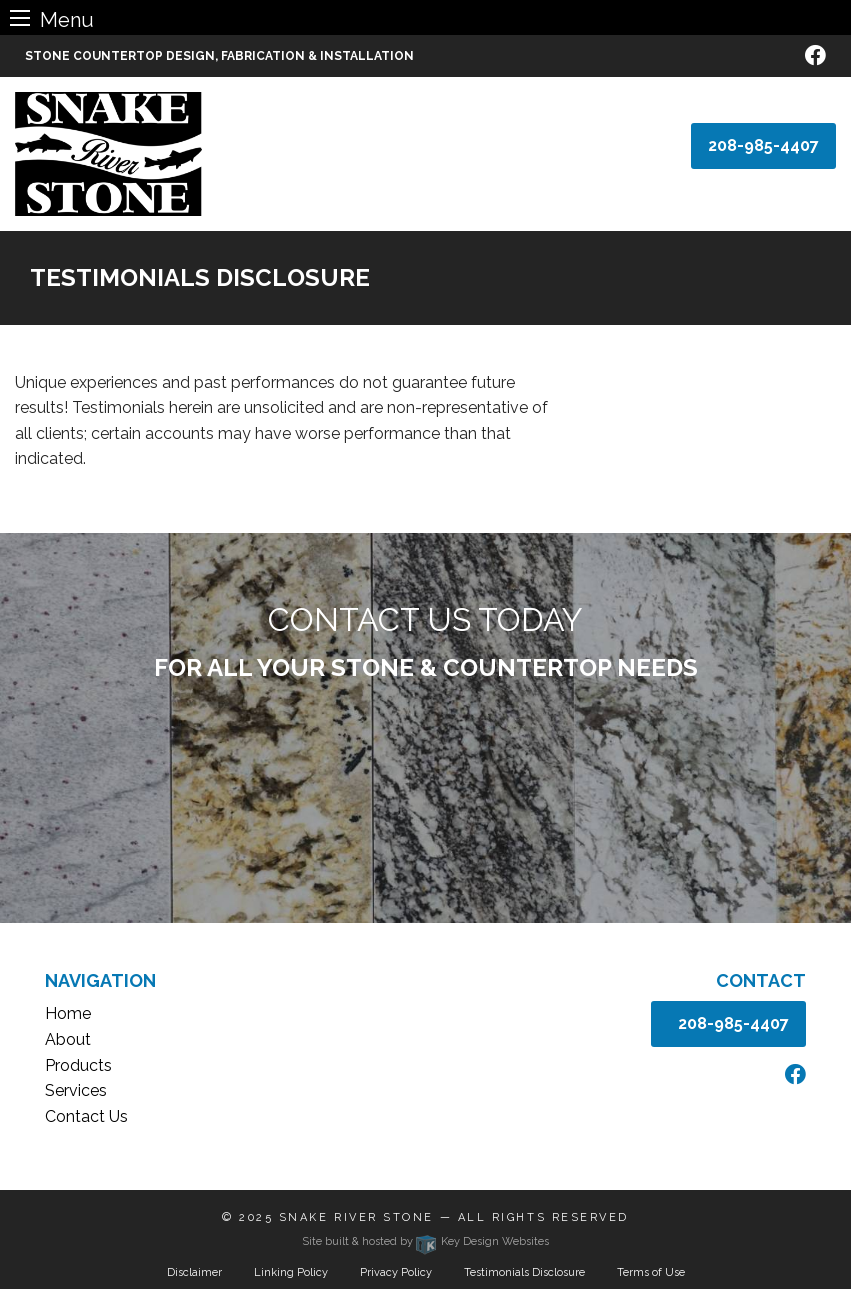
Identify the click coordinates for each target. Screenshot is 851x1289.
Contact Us (86, 1116)
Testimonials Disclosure (524, 1272)
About (68, 1039)
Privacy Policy (396, 1272)
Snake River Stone (356, 1217)
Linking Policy (291, 1272)
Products (78, 1065)
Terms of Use (651, 1272)
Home (68, 1013)
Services (76, 1090)
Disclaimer (194, 1272)
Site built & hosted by (425, 1241)
